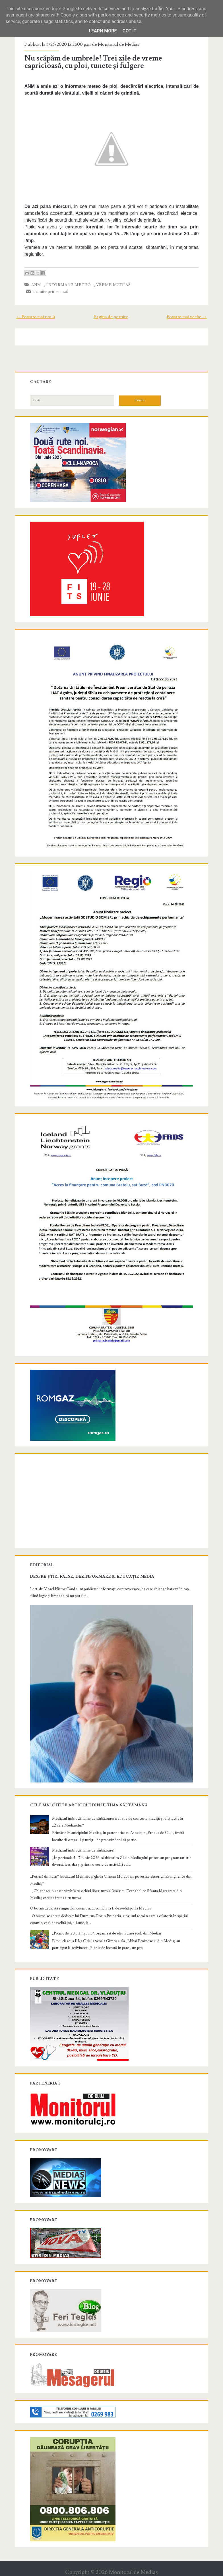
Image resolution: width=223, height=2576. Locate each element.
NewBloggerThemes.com (156, 2570)
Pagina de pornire (111, 317)
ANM (38, 285)
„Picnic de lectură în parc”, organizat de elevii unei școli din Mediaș (108, 1917)
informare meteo (70, 285)
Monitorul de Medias (120, 44)
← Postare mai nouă (37, 317)
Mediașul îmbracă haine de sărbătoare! (84, 1834)
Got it (129, 31)
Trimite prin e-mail (49, 291)
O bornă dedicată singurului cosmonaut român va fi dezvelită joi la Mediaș (92, 1892)
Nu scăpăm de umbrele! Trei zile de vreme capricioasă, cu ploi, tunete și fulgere (95, 61)
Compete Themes (79, 2570)
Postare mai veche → (185, 317)
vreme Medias (115, 285)
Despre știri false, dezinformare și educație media (94, 1563)
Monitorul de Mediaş (133, 2556)
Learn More (103, 31)
